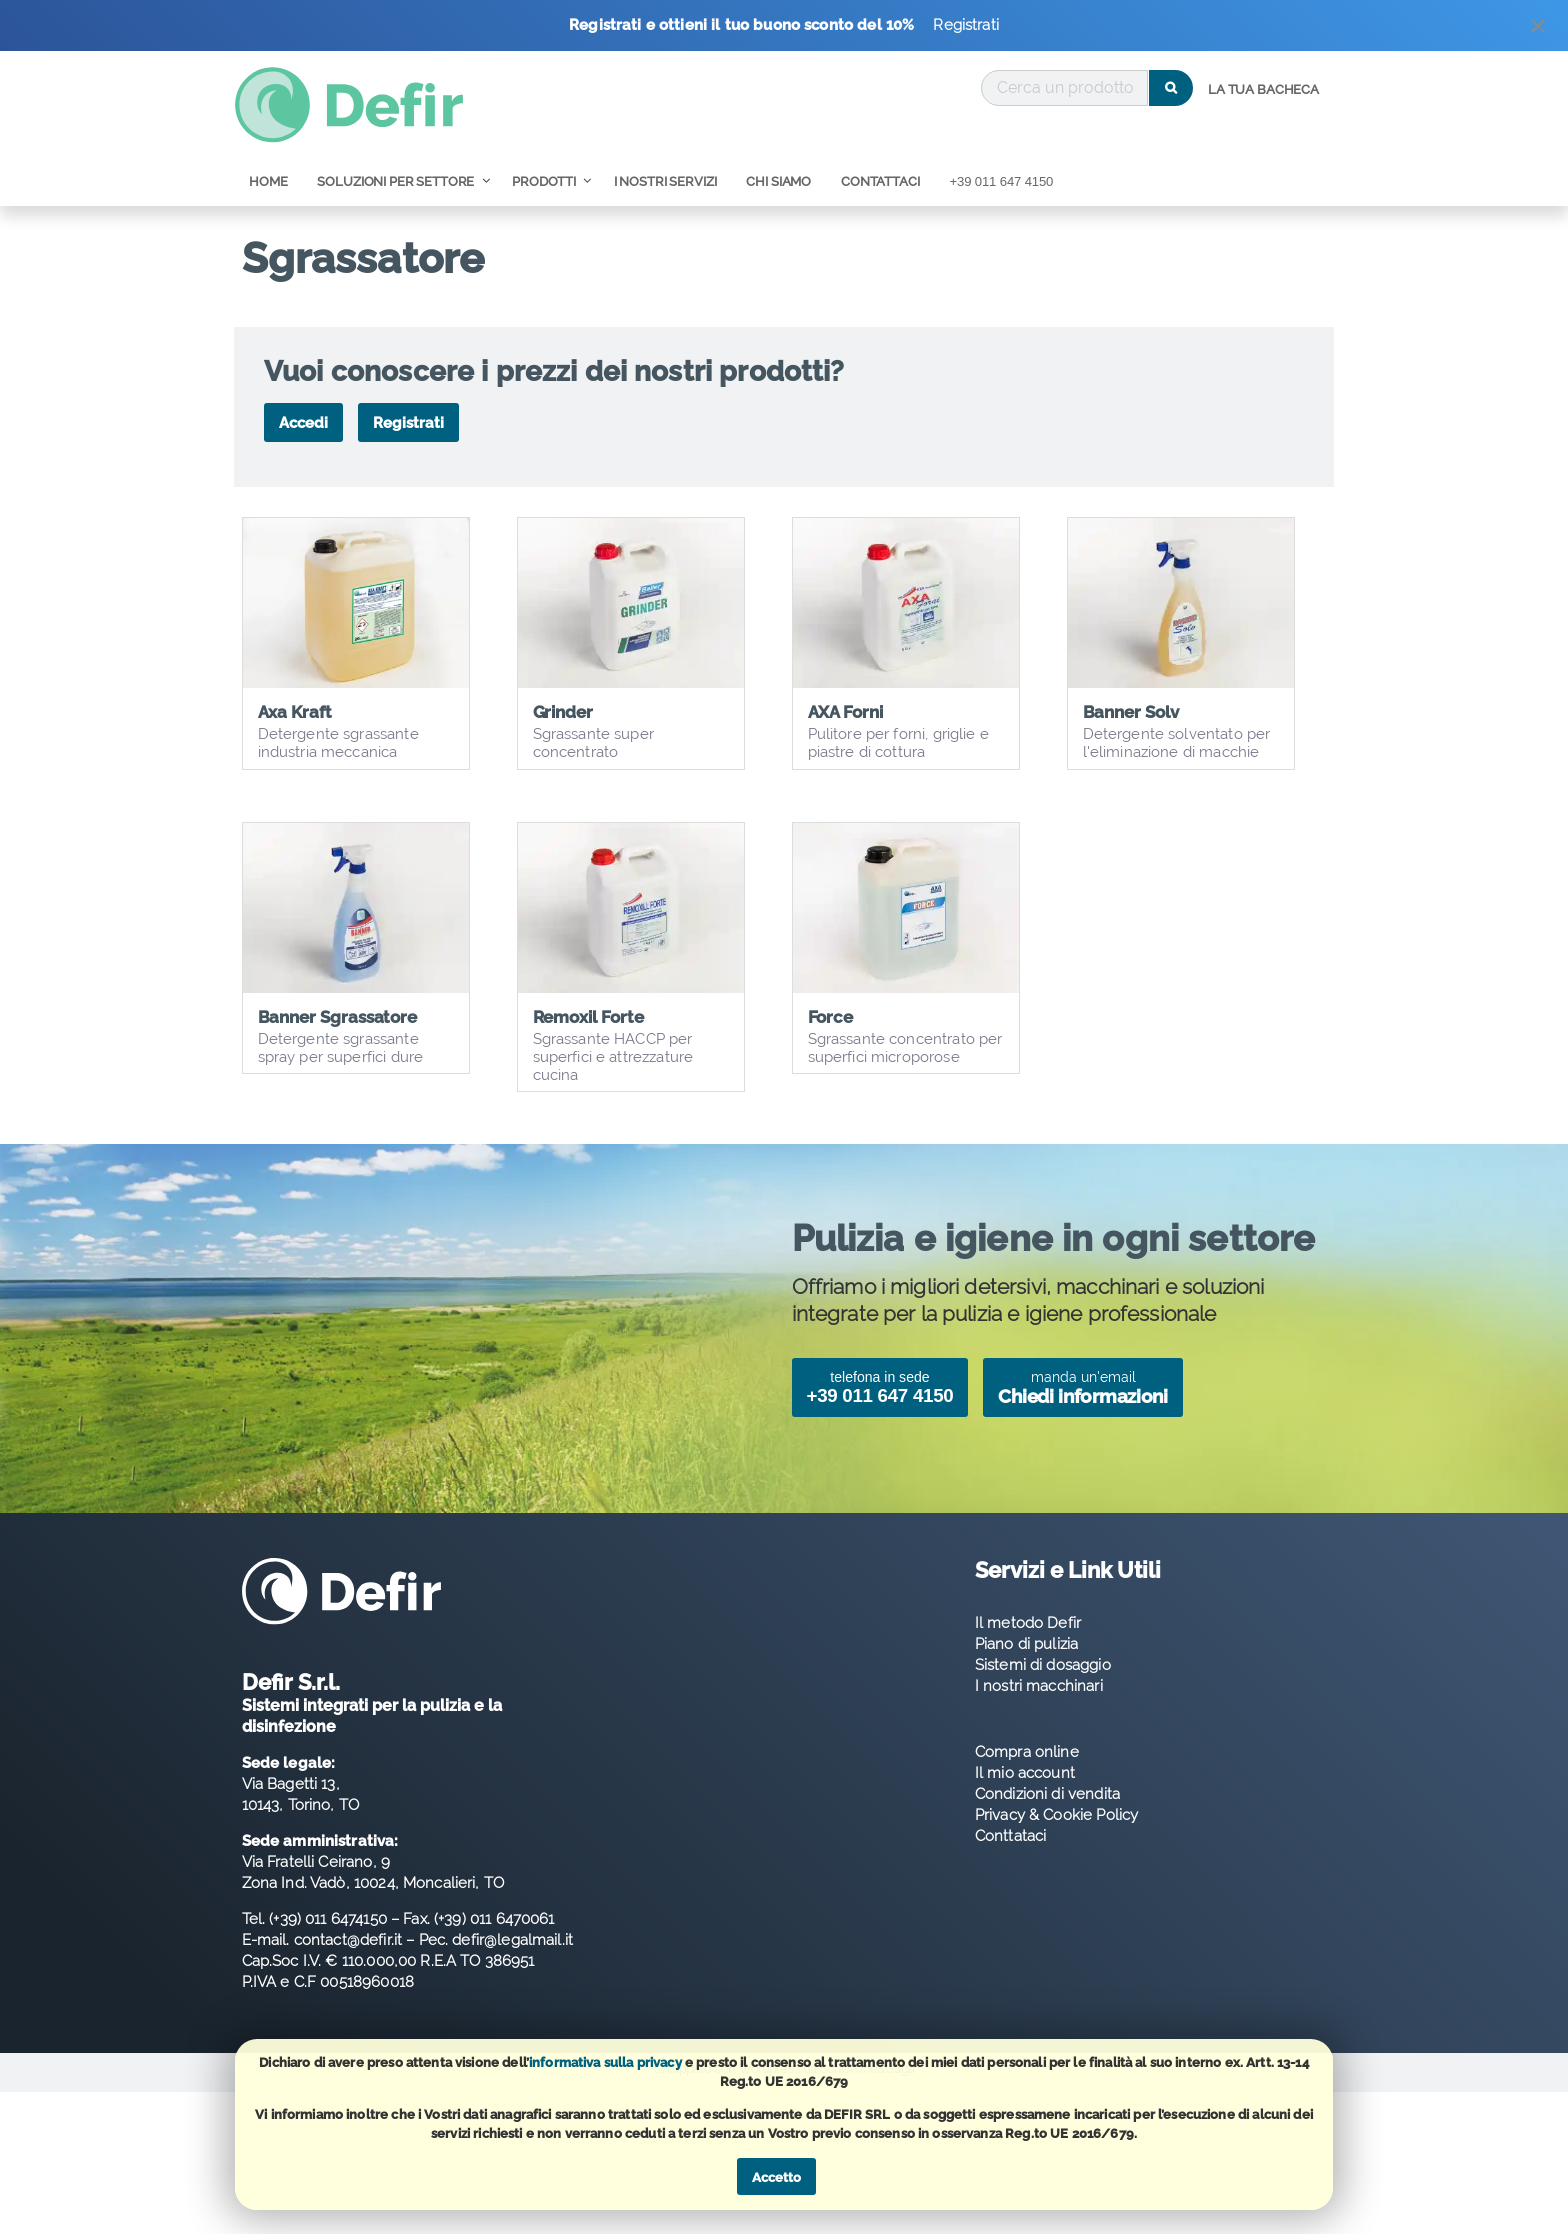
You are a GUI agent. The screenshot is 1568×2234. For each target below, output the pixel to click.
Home (268, 181)
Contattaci (880, 181)
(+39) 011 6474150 (328, 1945)
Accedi (303, 423)
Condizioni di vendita (1047, 1819)
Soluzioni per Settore (395, 181)
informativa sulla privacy (605, 2062)
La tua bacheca (1263, 89)
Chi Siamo (778, 181)
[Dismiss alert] (1538, 30)
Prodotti (544, 181)
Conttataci (1011, 1861)
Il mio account (1025, 1798)
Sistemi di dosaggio (1043, 1690)
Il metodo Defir (1028, 1648)
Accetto (776, 2177)
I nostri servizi (665, 181)
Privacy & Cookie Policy (1056, 1840)
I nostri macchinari (1039, 1711)
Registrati (966, 25)
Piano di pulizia (1026, 1669)
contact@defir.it (348, 1966)
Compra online (1027, 1777)
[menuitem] (1263, 90)
